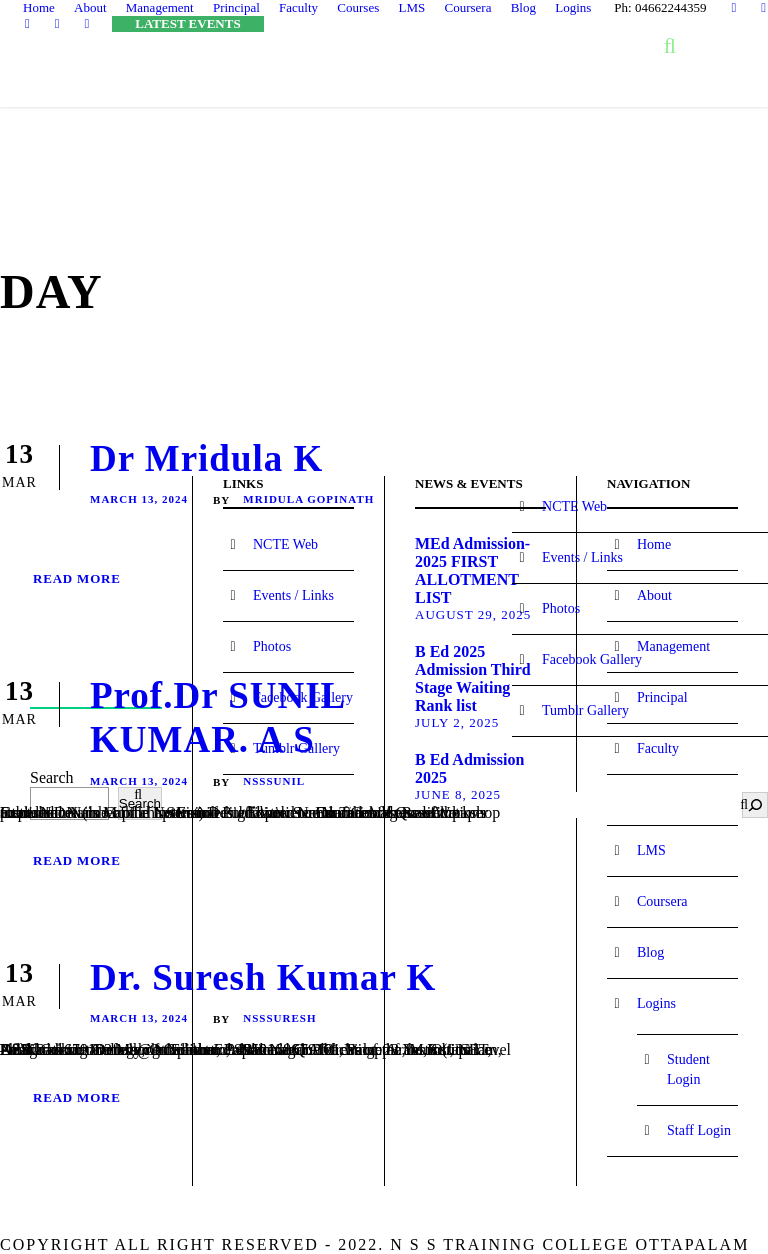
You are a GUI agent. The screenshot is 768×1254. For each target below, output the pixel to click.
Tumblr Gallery (585, 710)
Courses (358, 7)
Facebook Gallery (592, 659)
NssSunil (274, 781)
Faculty (298, 7)
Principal (236, 7)
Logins (573, 7)
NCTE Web (574, 506)
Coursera (467, 7)
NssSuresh (279, 1018)
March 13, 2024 (139, 499)
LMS (411, 7)
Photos (561, 608)
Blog (523, 7)
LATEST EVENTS (187, 23)
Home (39, 7)
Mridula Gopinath (308, 499)
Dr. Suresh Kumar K (263, 977)
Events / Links (582, 557)
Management (160, 7)
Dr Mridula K (206, 458)
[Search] (755, 805)
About (90, 7)
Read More (77, 578)
